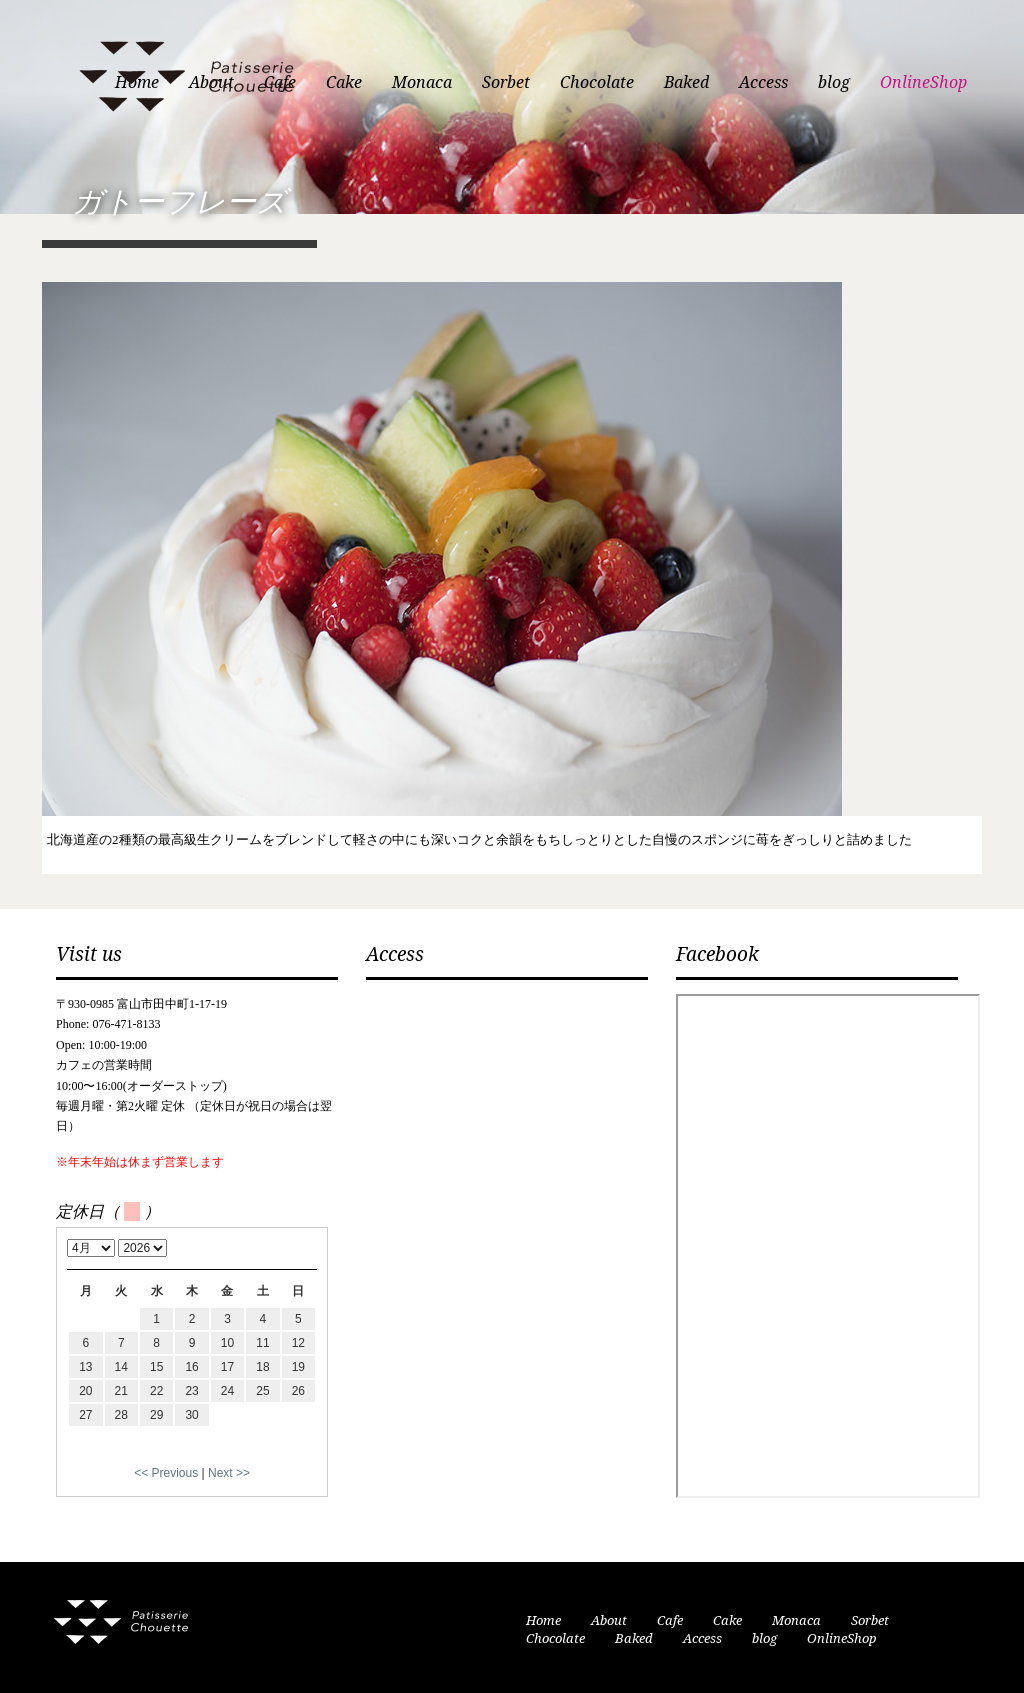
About (609, 1620)
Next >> (229, 1473)
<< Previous (166, 1473)
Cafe (670, 1620)
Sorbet (506, 82)
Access (763, 82)
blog (834, 82)
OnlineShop (923, 82)
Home (543, 1620)
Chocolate (597, 82)
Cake (344, 82)
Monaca (422, 82)
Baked (686, 82)
